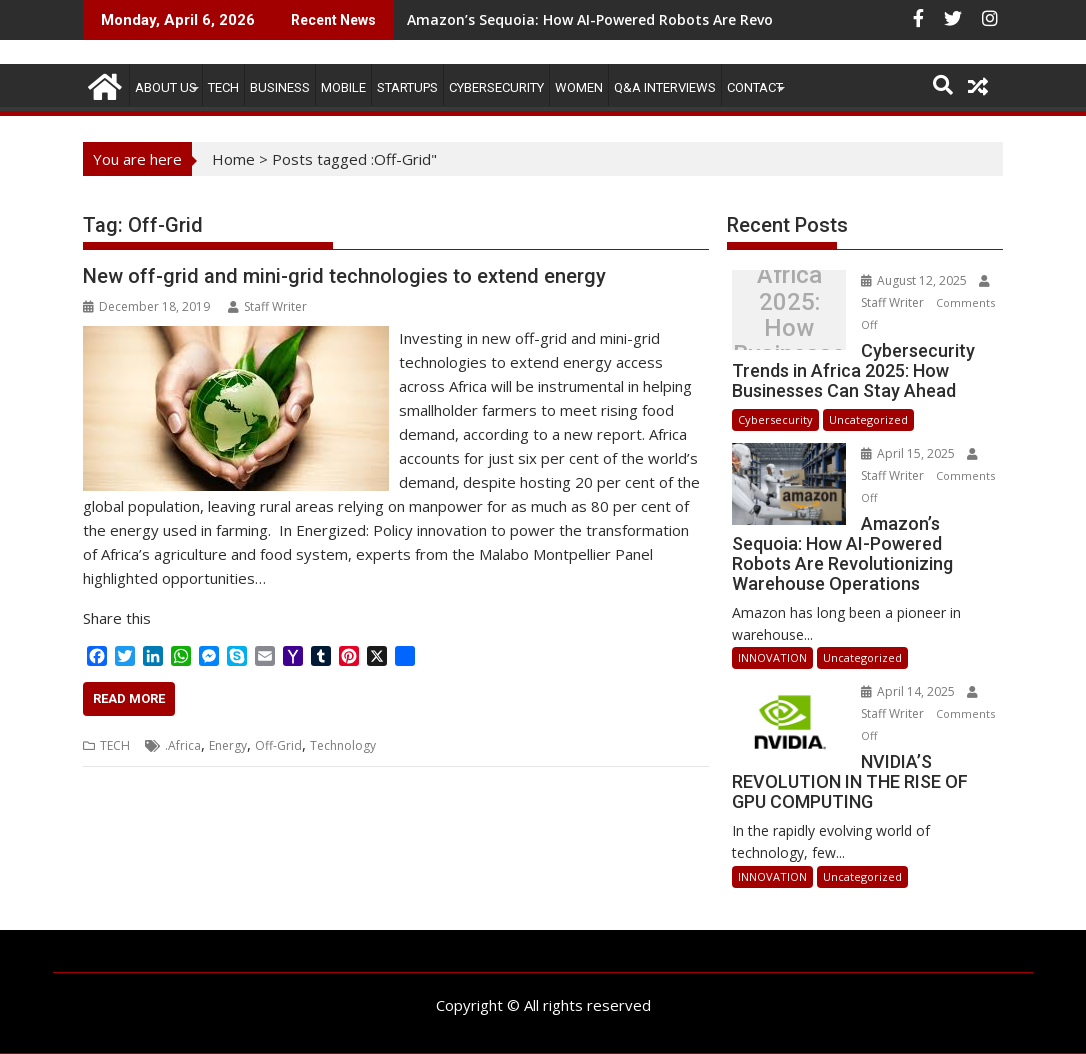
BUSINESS (280, 87)
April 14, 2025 (909, 691)
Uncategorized (868, 419)
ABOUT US (166, 87)
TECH (223, 87)
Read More (129, 698)
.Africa (183, 745)
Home (233, 159)
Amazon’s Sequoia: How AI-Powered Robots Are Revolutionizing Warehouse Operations (710, 19)
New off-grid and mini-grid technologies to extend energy (344, 276)
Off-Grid (278, 745)
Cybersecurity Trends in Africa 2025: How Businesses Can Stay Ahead (789, 315)
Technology (343, 745)
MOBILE (343, 87)
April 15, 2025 (909, 453)
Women (579, 87)
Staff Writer (267, 306)
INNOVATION (772, 657)
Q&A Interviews (665, 87)
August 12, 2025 (915, 280)
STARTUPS (407, 87)
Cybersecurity (496, 87)
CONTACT (755, 87)
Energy (228, 745)
